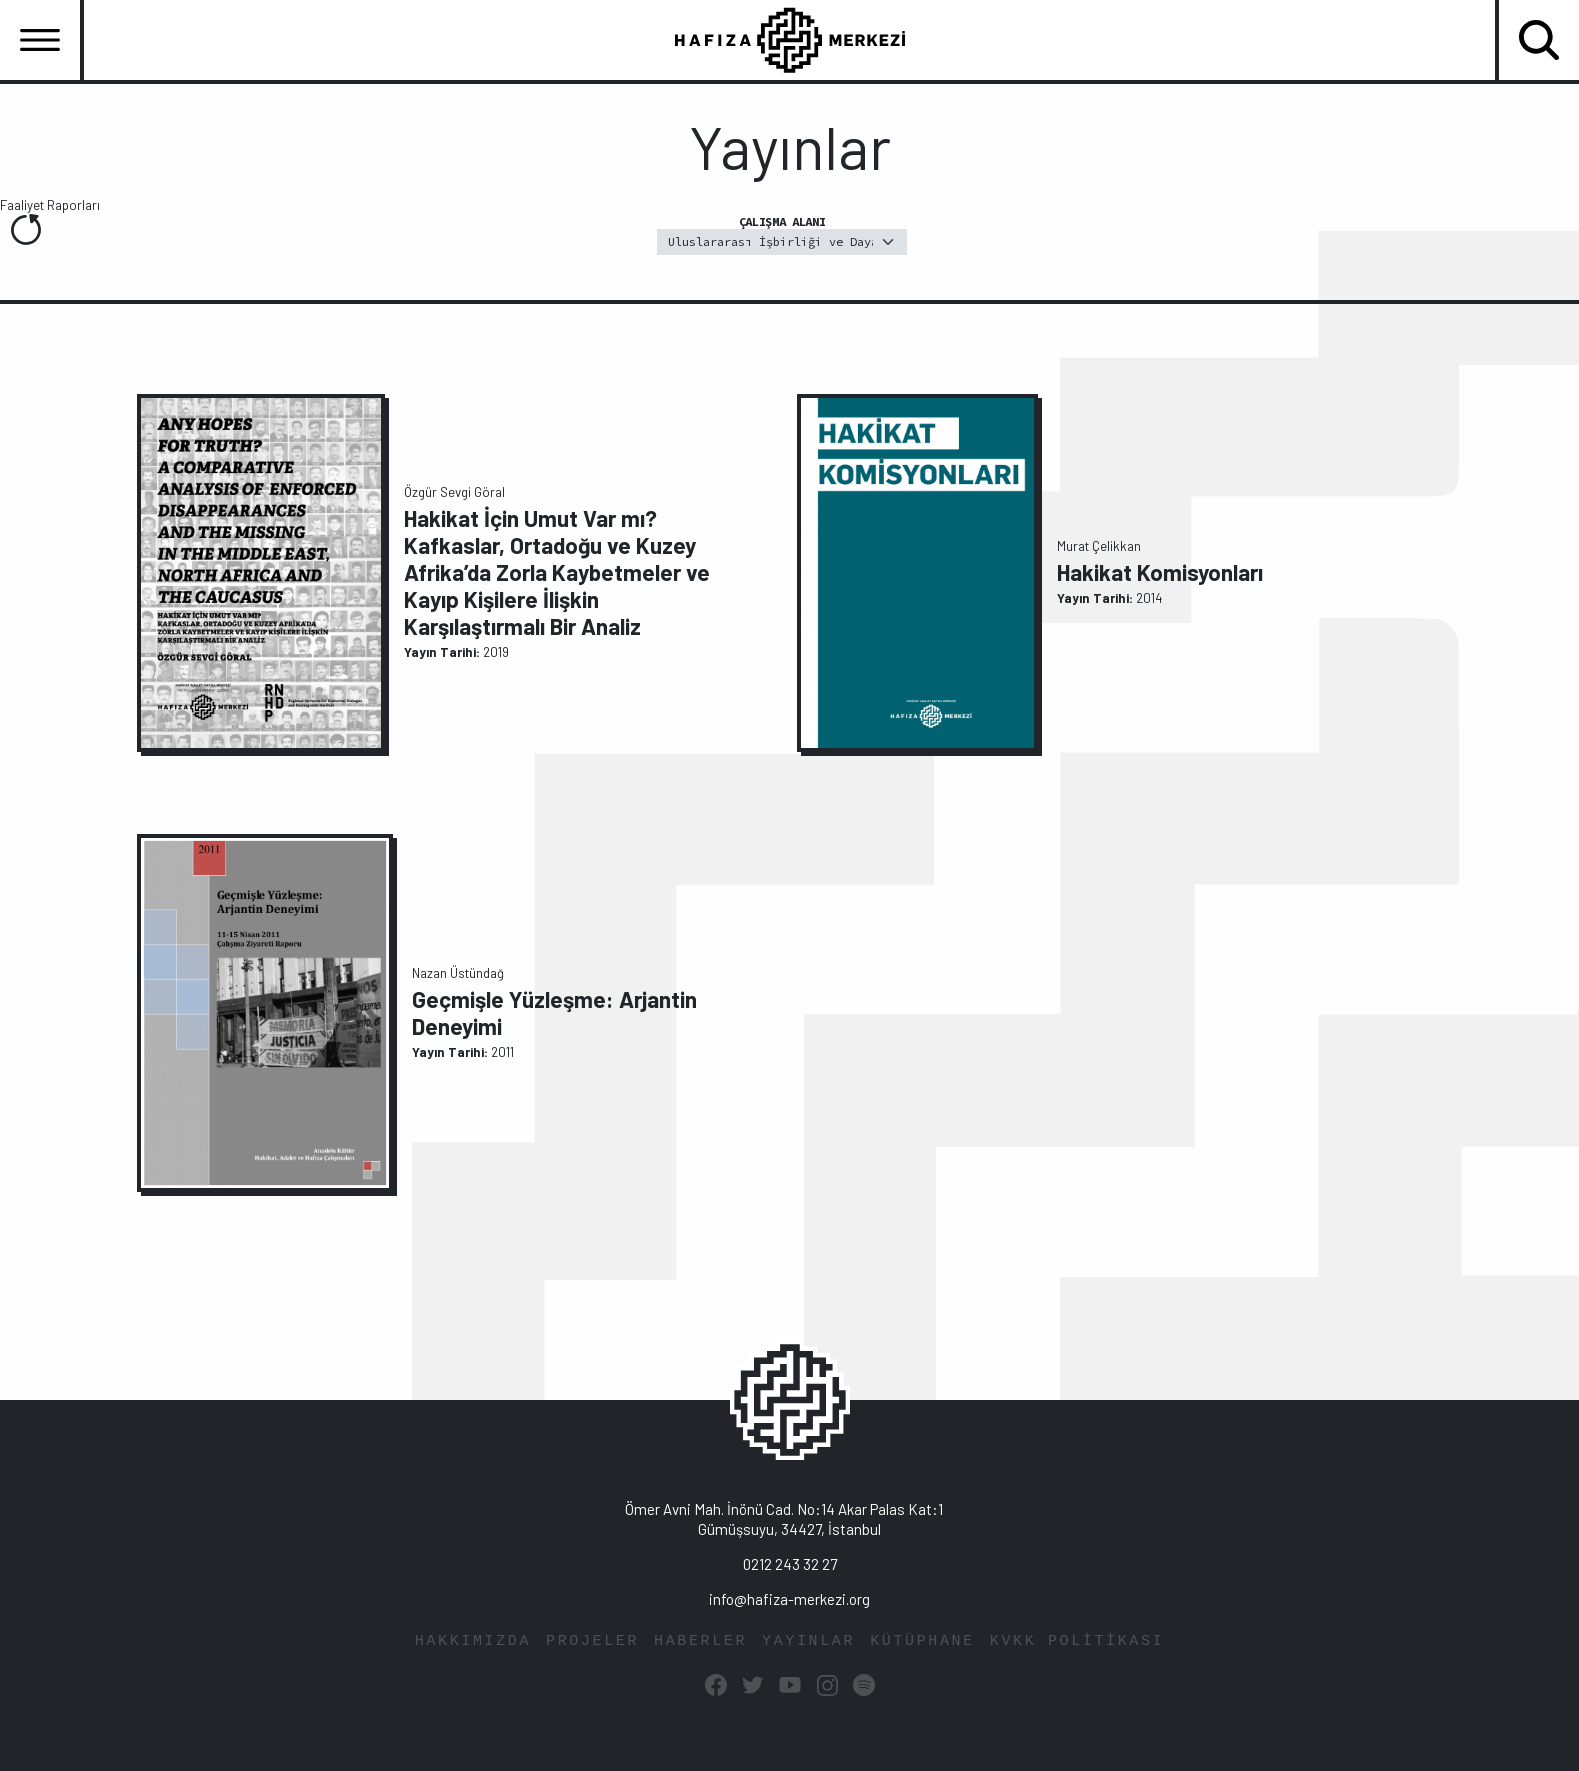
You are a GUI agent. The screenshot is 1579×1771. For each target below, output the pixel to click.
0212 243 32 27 (790, 1564)
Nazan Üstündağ (458, 973)
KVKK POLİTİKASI (1077, 1641)
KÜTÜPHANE (922, 1641)
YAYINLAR (808, 1641)
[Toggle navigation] (40, 40)
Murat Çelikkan (1099, 546)
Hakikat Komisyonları (1160, 572)
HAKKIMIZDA (473, 1641)
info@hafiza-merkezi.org (789, 1599)
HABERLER (700, 1641)
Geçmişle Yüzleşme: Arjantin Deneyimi (554, 1012)
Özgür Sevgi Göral (454, 492)
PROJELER (592, 1641)
